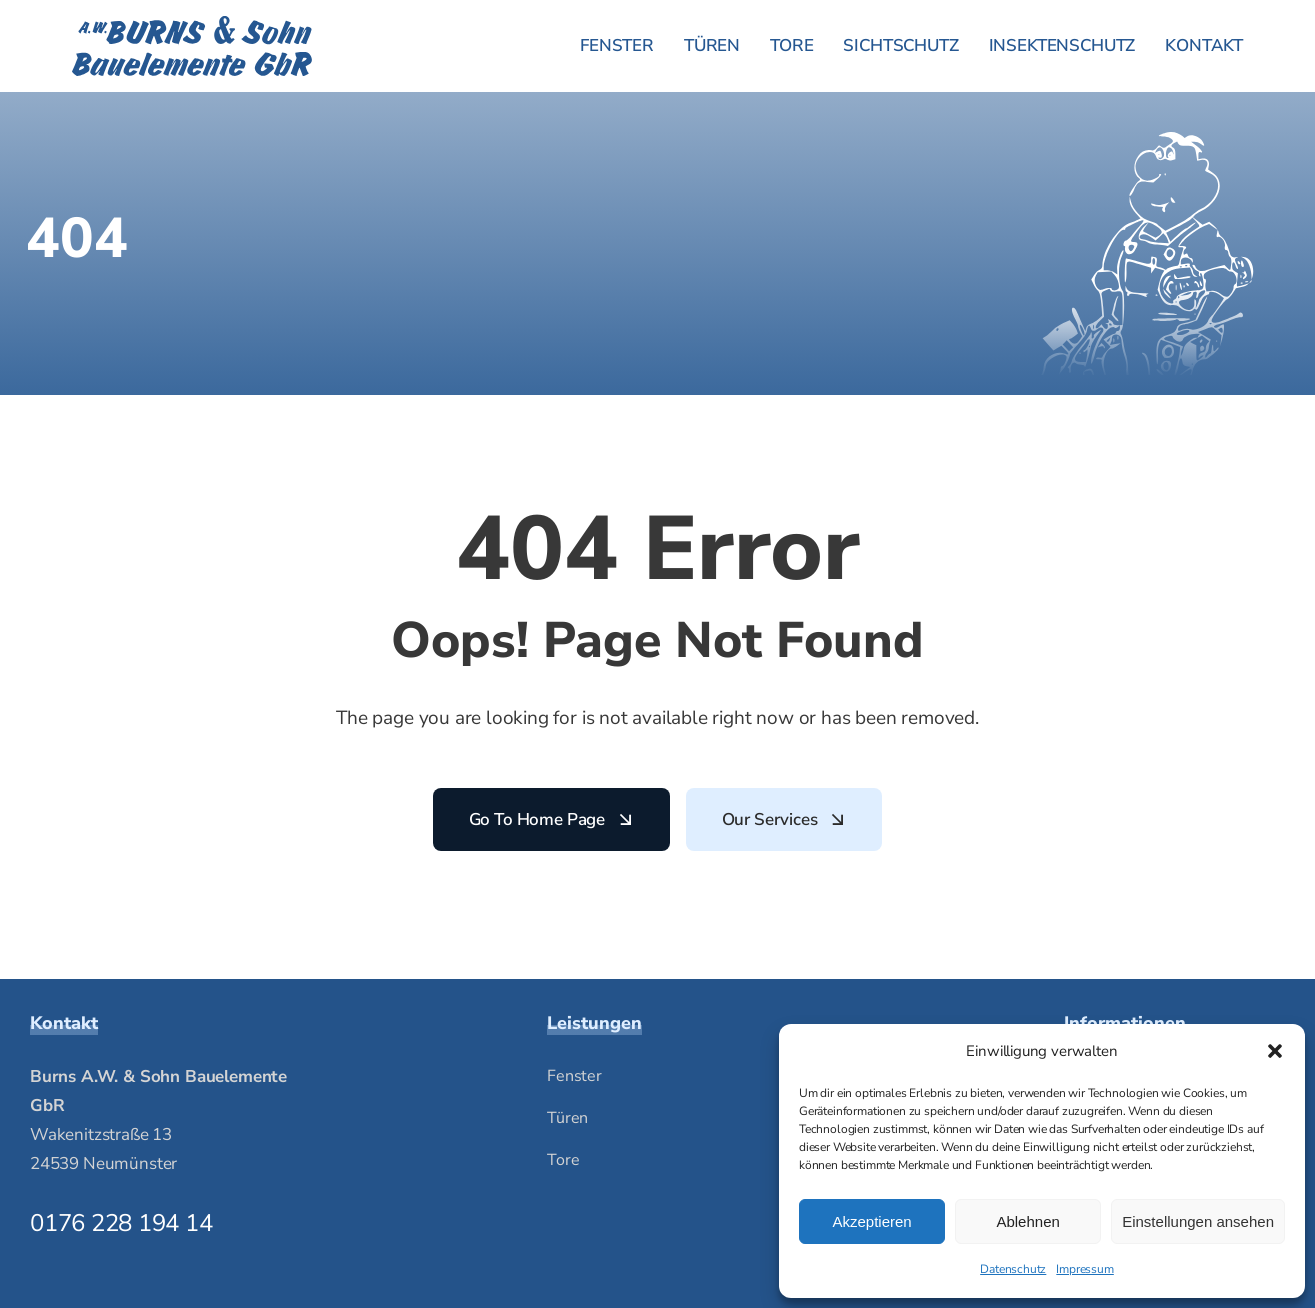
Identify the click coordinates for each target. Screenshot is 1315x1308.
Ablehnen (1027, 1221)
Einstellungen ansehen (1198, 1221)
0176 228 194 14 (121, 1223)
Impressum (1084, 1269)
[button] (1275, 1051)
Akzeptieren (871, 1221)
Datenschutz (1013, 1269)
